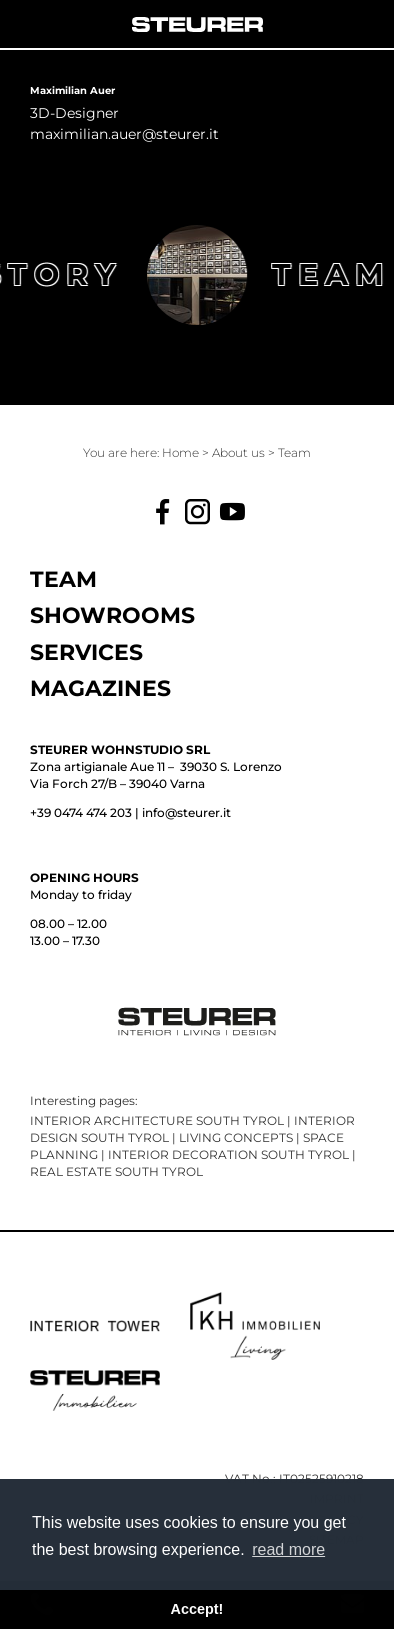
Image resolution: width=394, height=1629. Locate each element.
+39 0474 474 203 (81, 812)
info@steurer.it (186, 812)
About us (240, 452)
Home (182, 452)
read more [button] (288, 1549)
